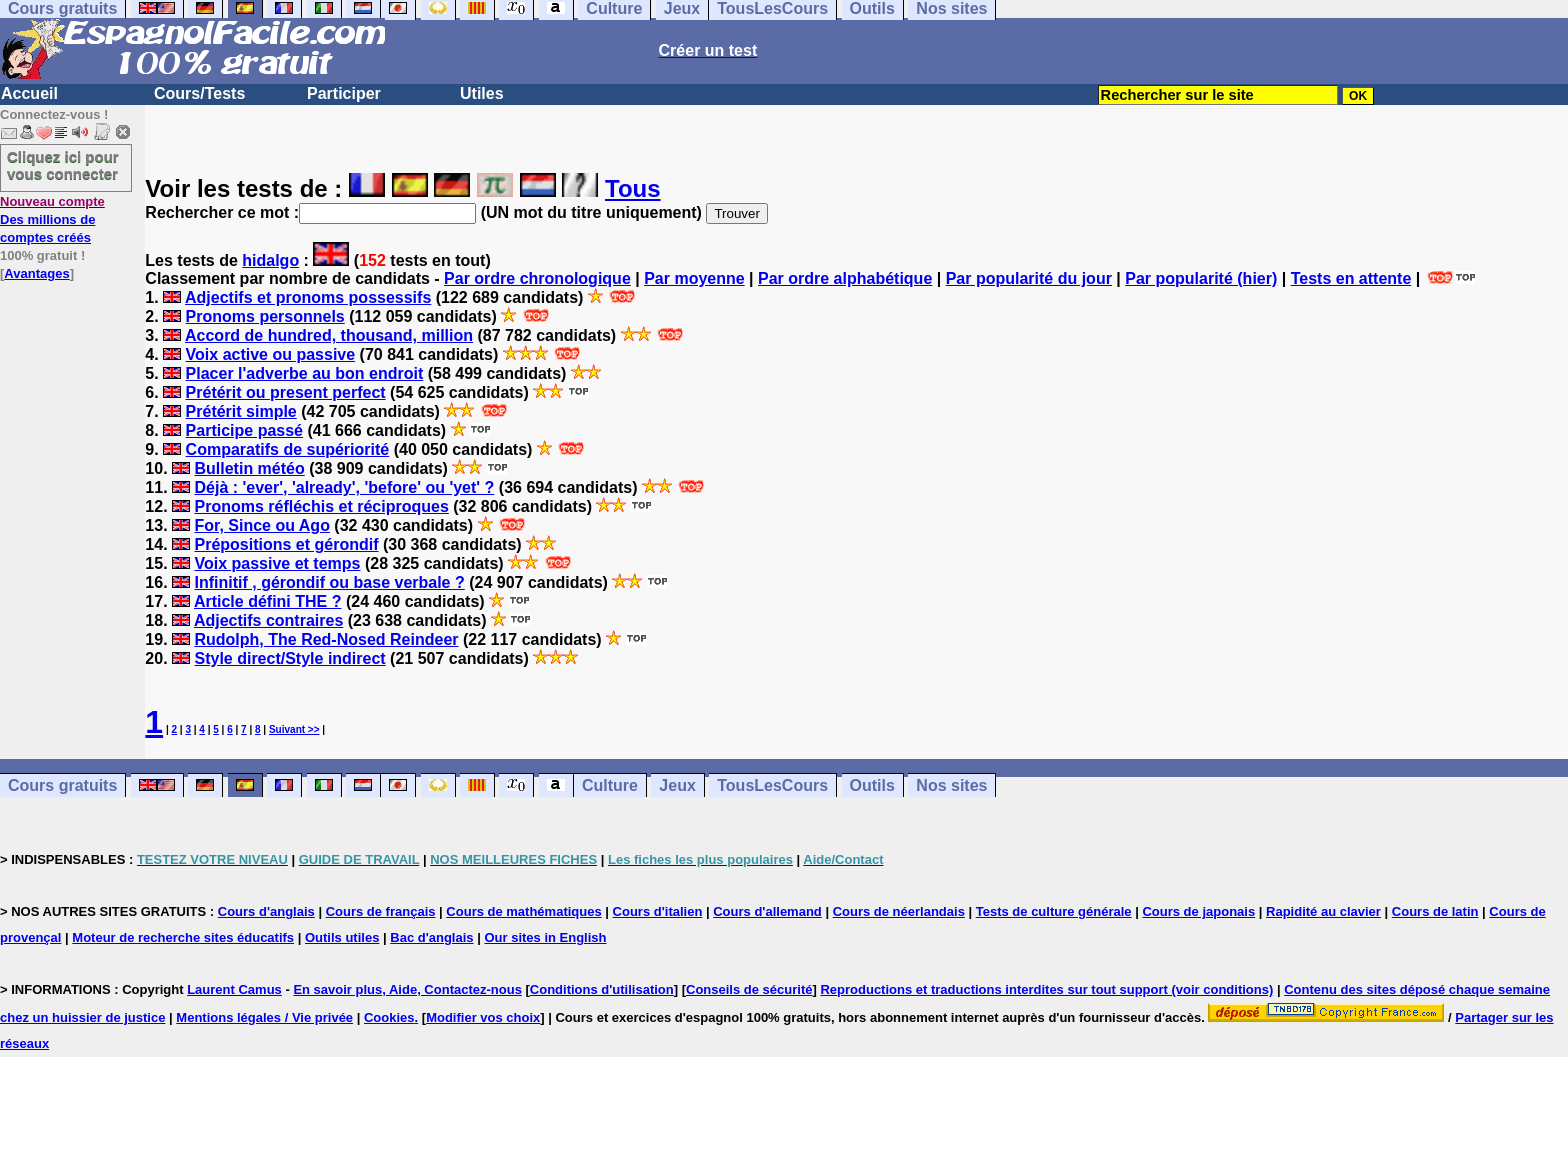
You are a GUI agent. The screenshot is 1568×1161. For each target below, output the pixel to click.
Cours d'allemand (767, 911)
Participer (344, 93)
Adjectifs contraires (268, 620)
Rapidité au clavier (1323, 911)
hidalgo (270, 260)
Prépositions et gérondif (286, 544)
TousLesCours (772, 785)
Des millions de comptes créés (52, 219)
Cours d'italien (658, 911)
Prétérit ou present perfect (286, 392)
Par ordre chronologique (537, 278)
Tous (633, 188)
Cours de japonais (1198, 911)
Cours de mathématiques (523, 911)
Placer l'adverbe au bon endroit (305, 373)
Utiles (482, 93)
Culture (610, 785)
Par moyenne (694, 278)
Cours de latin (1435, 911)
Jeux (677, 785)
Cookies (389, 1017)
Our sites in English (545, 937)
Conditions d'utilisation (602, 989)
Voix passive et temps (277, 563)
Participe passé (244, 430)
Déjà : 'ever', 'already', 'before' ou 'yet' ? (344, 487)
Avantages (36, 273)
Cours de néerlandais (899, 911)
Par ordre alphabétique (845, 278)
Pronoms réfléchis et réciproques (321, 506)
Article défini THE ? (268, 601)
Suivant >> (294, 729)
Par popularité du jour (1029, 278)
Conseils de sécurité (749, 989)
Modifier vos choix (483, 1017)
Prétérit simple (241, 411)
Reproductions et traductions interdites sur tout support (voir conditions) (1046, 989)
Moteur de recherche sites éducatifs (183, 937)
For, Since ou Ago (261, 525)
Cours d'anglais (266, 911)
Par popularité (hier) (1201, 278)
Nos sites (951, 785)
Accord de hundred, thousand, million (329, 335)
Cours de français (381, 911)
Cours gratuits (62, 785)
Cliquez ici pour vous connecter (63, 165)
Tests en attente (1351, 278)
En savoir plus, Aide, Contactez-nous (407, 989)
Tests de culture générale (1054, 911)
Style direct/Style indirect (289, 658)
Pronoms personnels (265, 316)
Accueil (29, 93)
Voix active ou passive (271, 354)
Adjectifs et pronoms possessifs (308, 297)
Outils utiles (342, 937)
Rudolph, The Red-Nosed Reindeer (326, 639)
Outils (872, 785)
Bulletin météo (249, 468)
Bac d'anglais (431, 937)
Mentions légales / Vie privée (264, 1017)
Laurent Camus (234, 989)
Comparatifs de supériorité (288, 449)
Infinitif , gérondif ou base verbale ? (329, 582)
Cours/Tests (199, 93)
